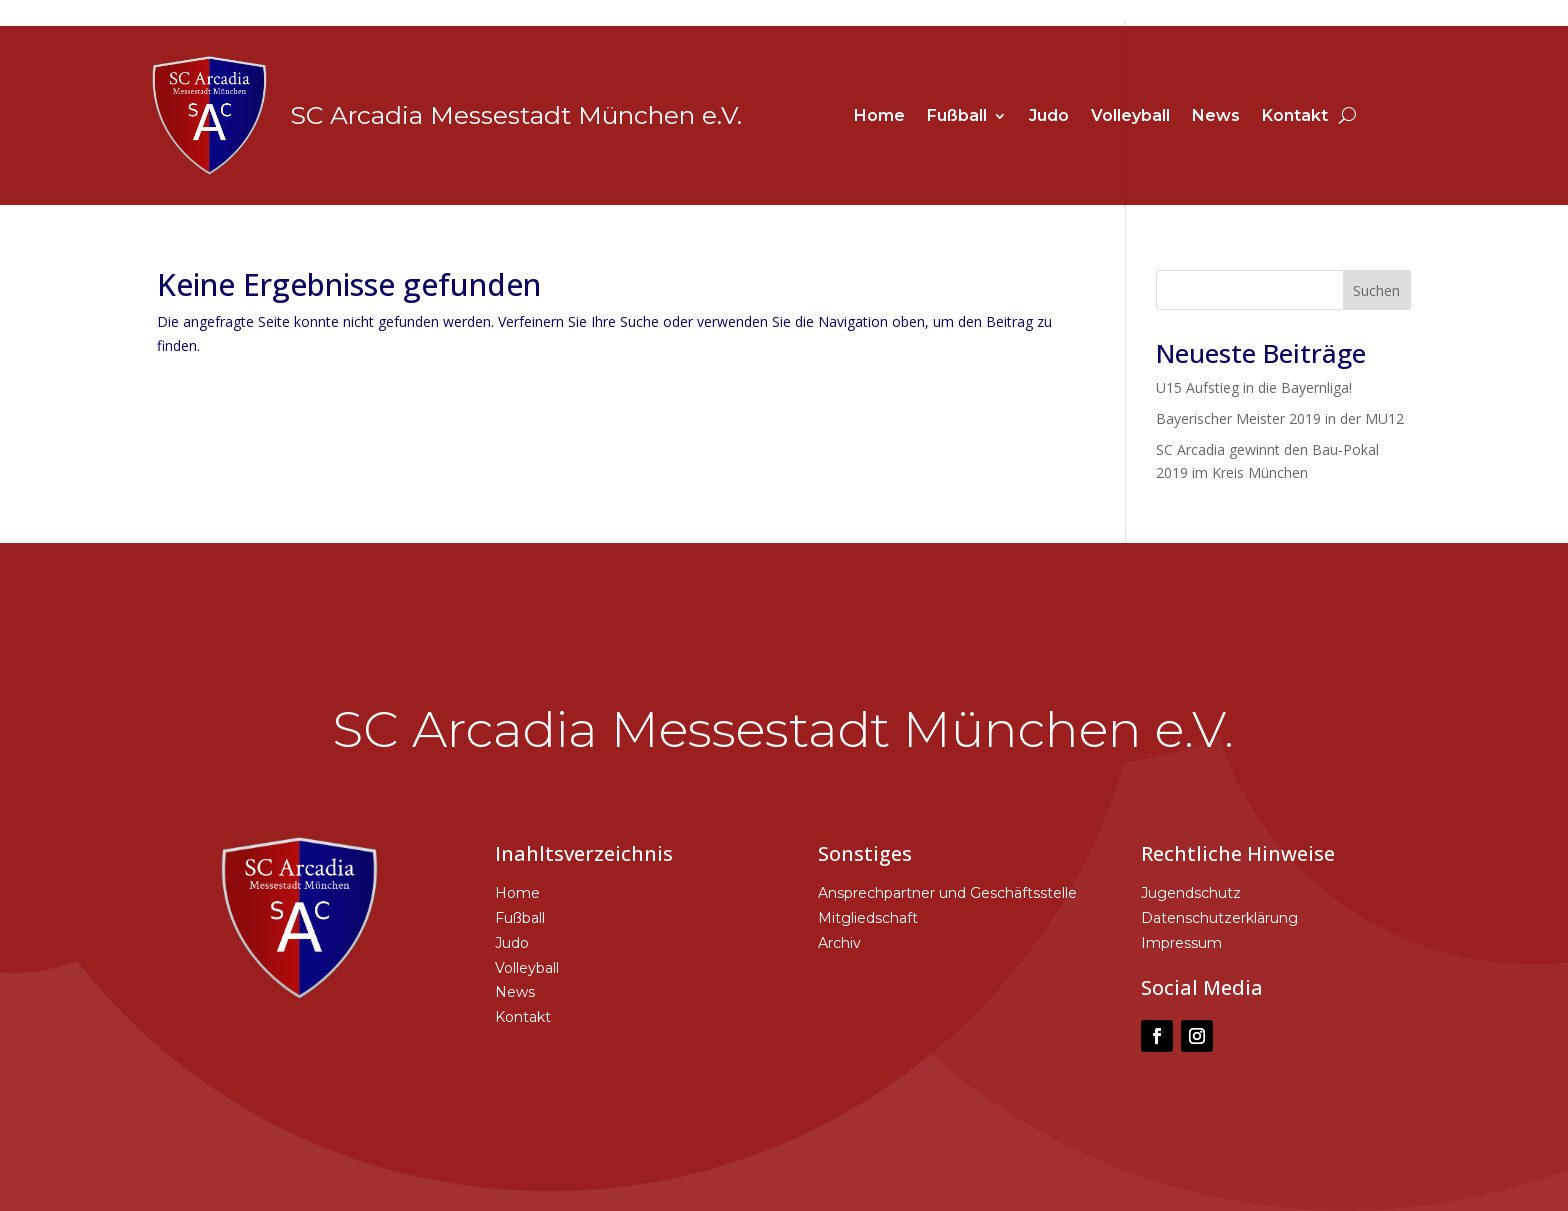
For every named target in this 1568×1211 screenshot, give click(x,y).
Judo (1049, 117)
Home (879, 117)
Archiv (839, 943)
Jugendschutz (1191, 893)
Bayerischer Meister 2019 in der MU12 (1280, 418)
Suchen (1376, 290)
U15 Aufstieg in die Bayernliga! (1254, 387)
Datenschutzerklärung (1219, 918)
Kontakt (1295, 117)
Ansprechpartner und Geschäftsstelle (947, 893)
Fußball (957, 117)
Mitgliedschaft (868, 918)
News (1216, 117)
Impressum (1181, 943)
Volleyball (1130, 117)
